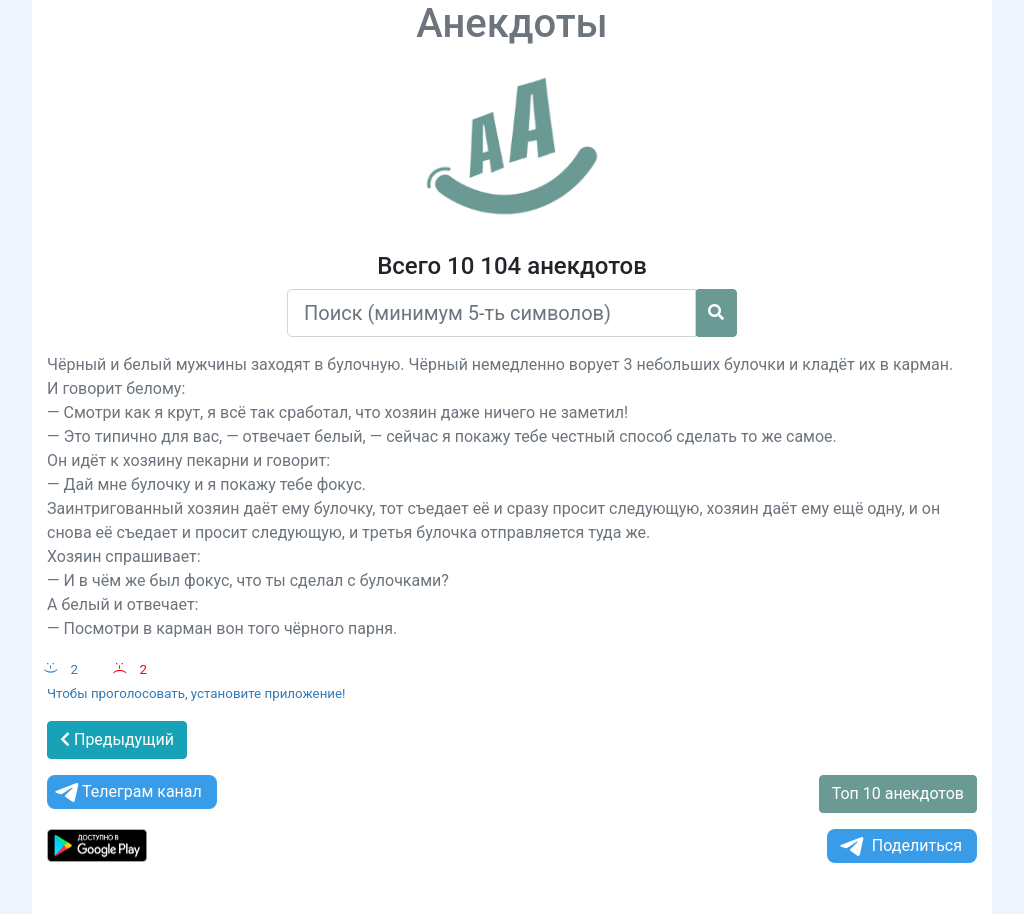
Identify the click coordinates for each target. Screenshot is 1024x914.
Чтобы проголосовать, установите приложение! (196, 693)
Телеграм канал (127, 792)
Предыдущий (117, 739)
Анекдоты (512, 23)
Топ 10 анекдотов (898, 793)
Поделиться (899, 846)
